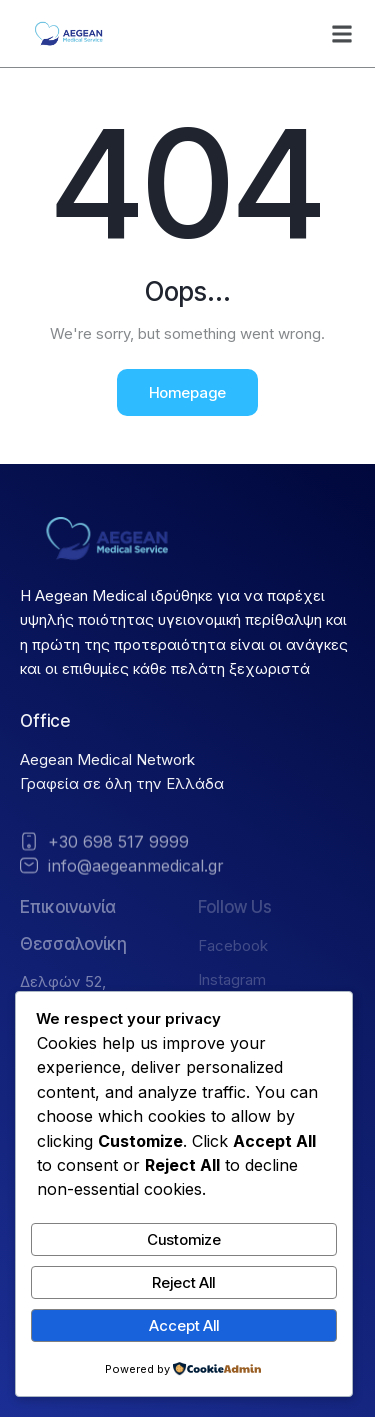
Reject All (183, 1282)
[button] (342, 34)
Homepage (187, 392)
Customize (184, 1239)
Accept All (184, 1325)
